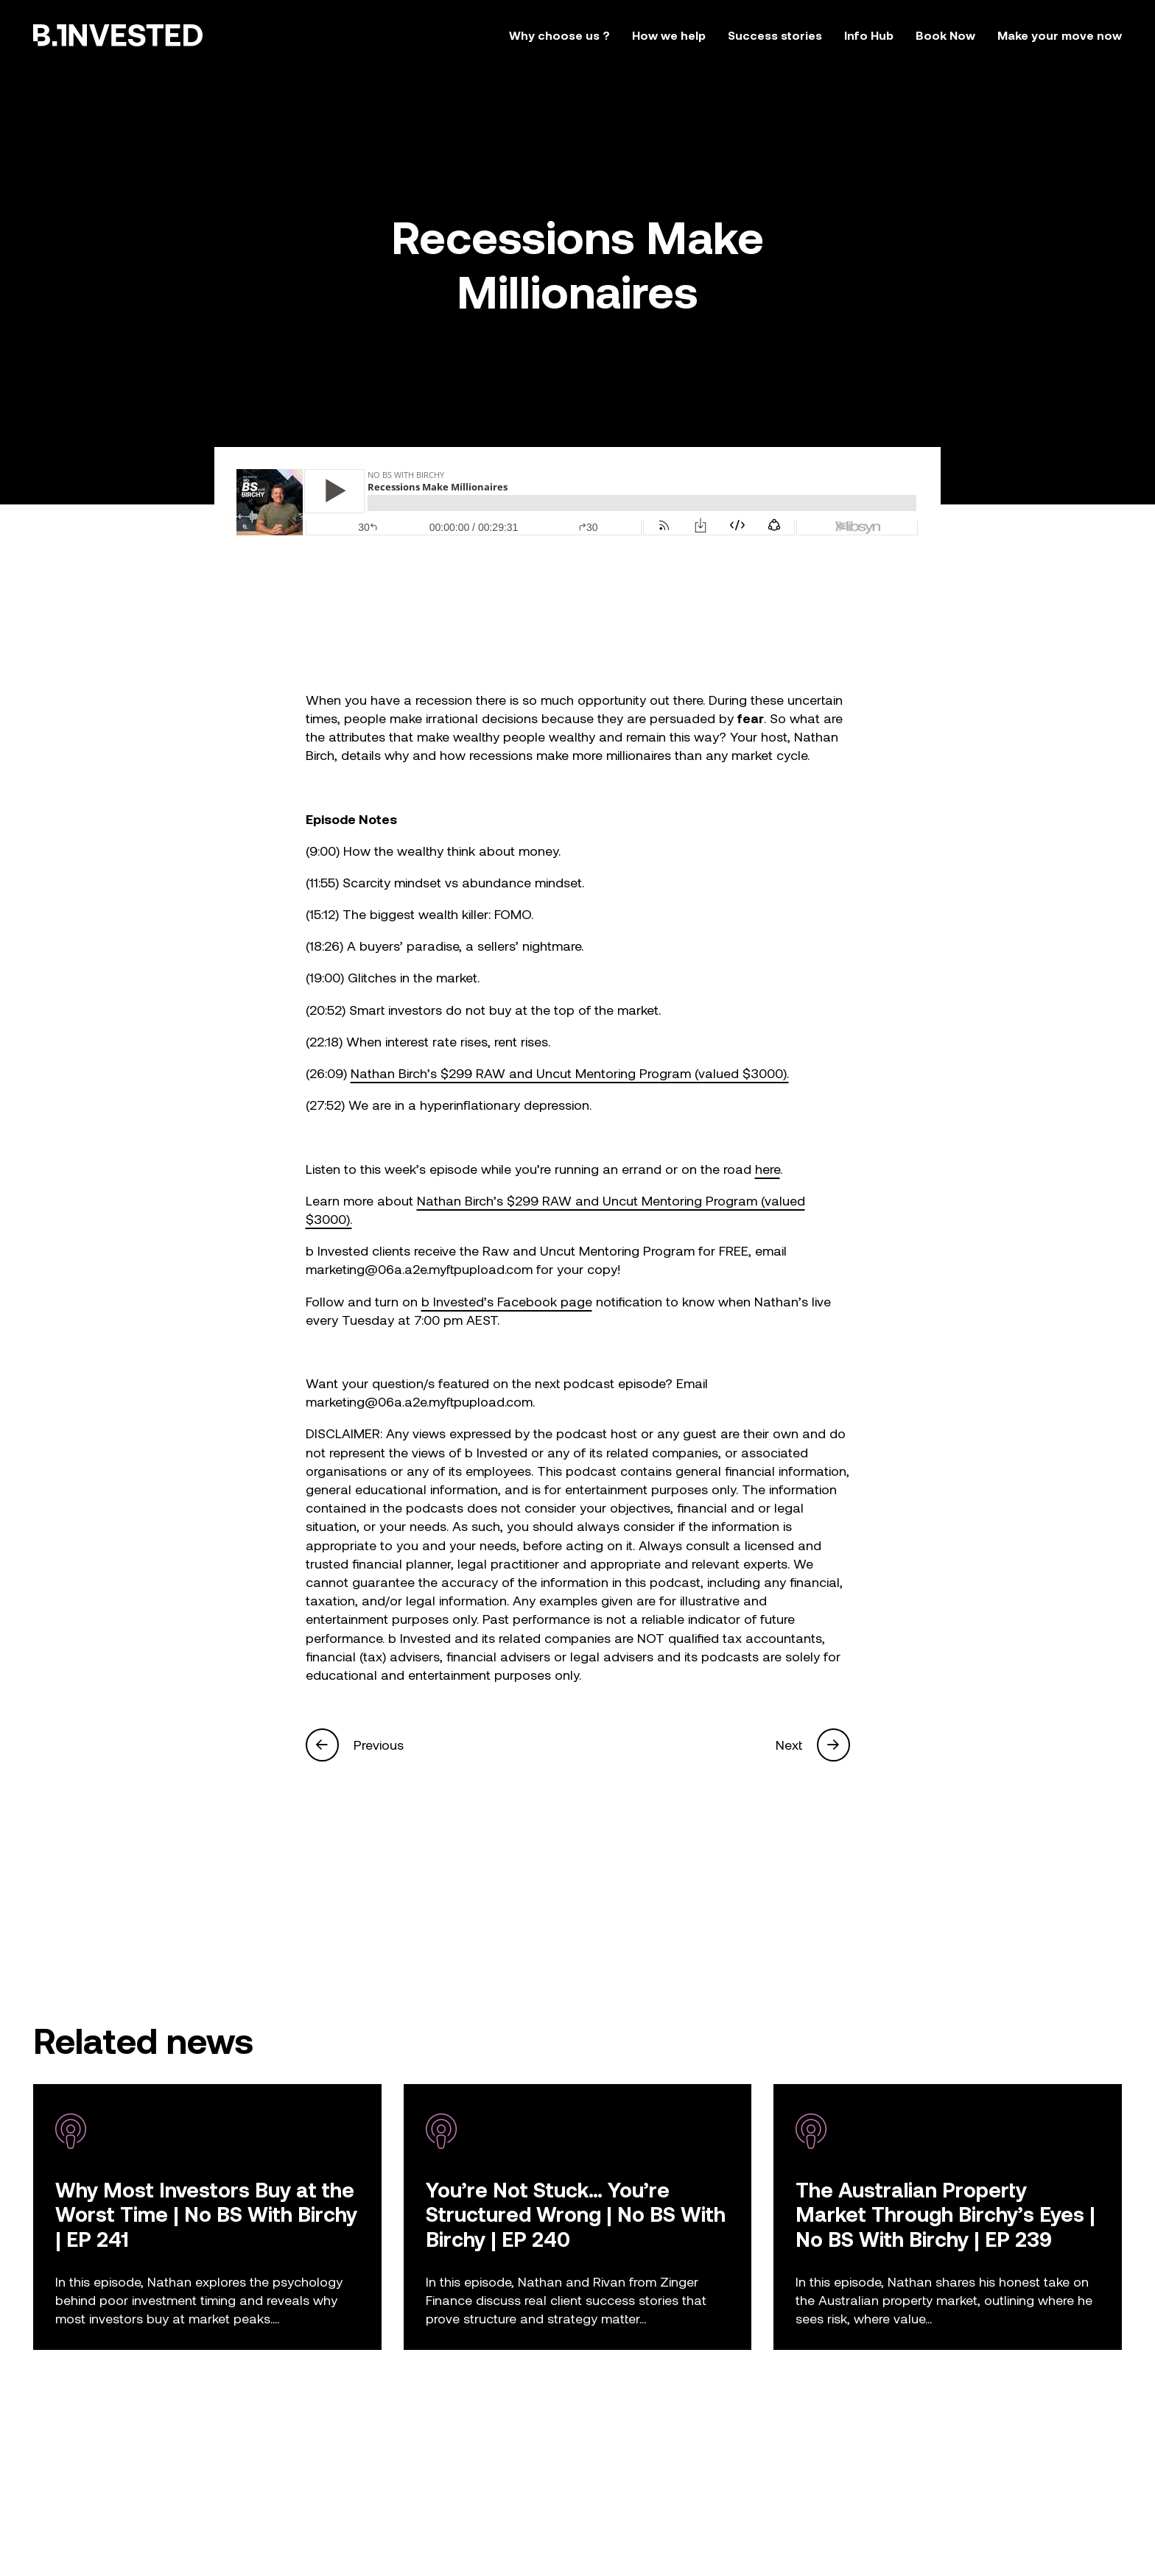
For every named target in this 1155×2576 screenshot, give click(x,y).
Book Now (945, 35)
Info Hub (869, 35)
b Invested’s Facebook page (506, 1301)
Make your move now (1059, 35)
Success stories (775, 35)
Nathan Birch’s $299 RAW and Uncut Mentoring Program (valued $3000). (570, 1073)
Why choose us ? (559, 35)
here (767, 1169)
